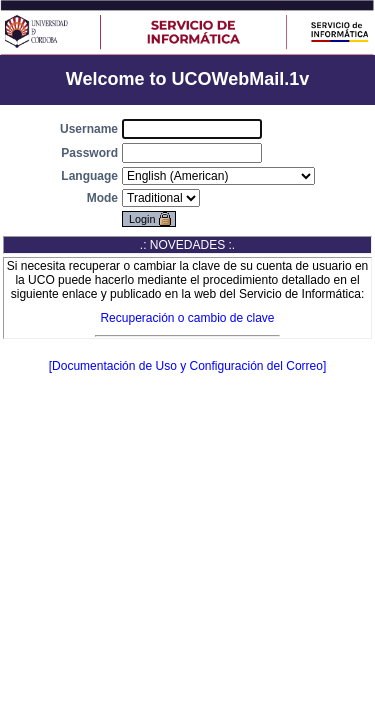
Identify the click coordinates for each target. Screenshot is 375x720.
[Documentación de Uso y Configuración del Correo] (187, 366)
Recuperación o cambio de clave (187, 318)
